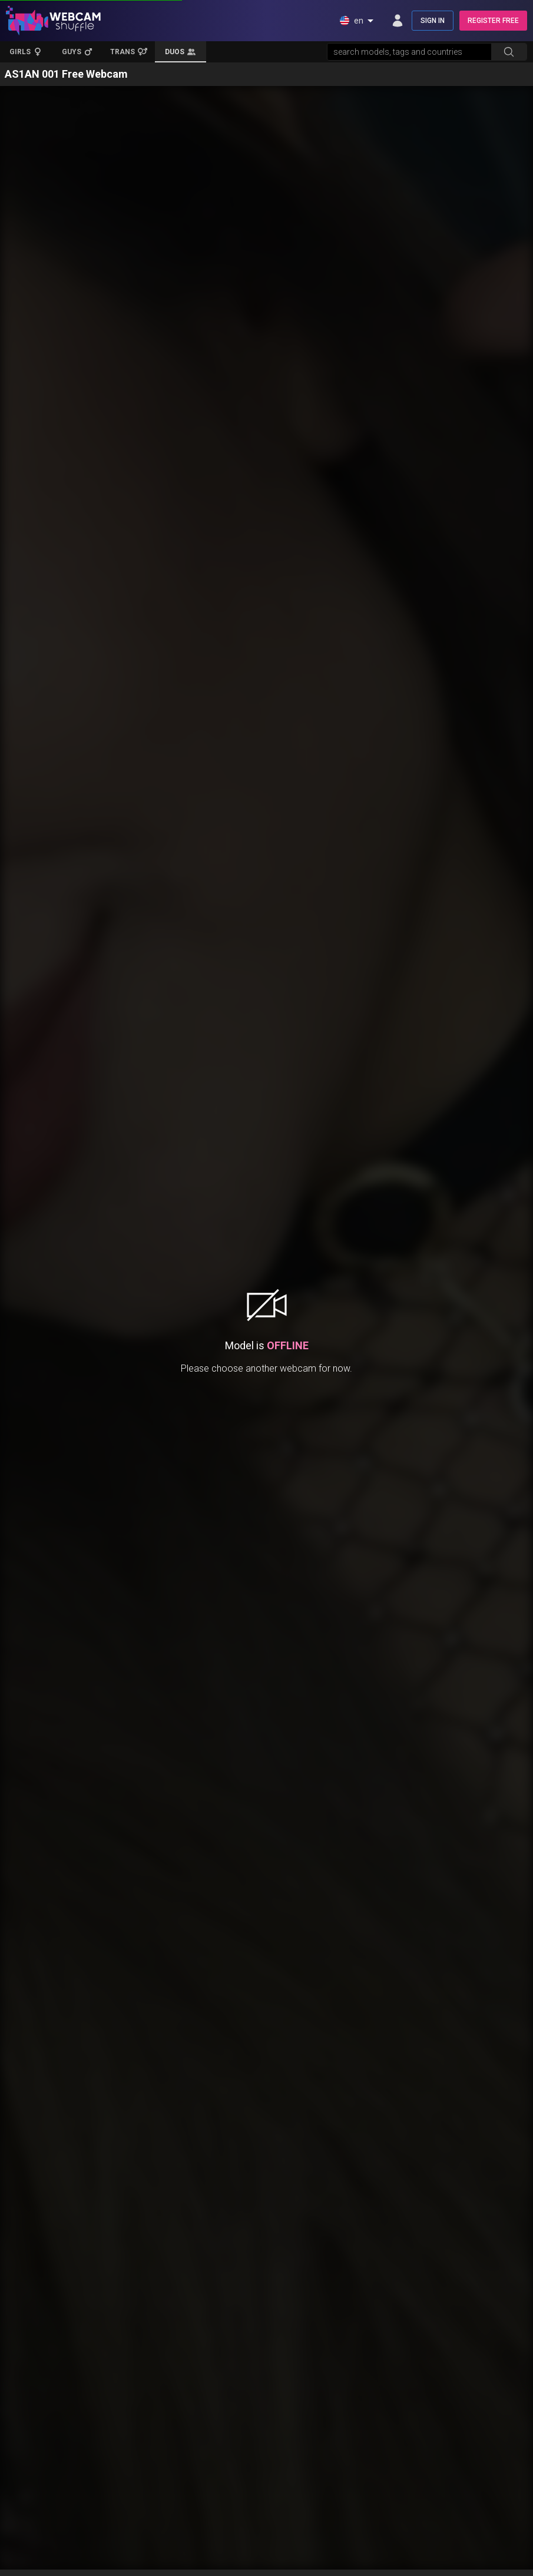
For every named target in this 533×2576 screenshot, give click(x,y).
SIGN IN (433, 20)
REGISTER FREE (493, 20)
